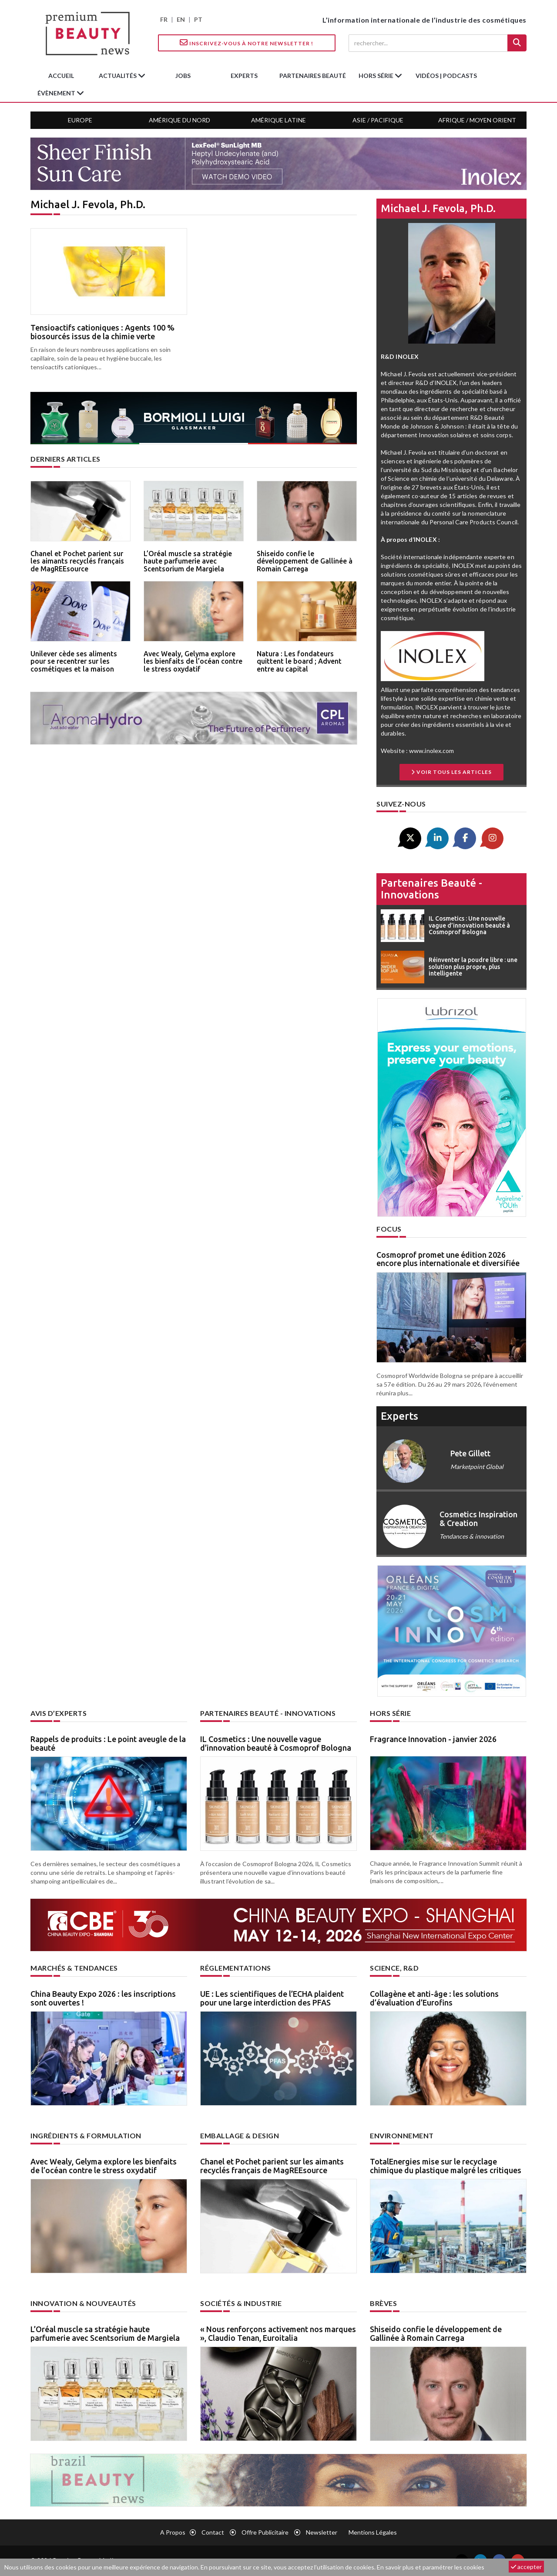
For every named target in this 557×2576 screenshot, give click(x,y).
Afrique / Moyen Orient (477, 120)
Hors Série (390, 1713)
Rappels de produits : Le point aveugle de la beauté (108, 1743)
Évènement (57, 93)
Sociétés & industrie (241, 2303)
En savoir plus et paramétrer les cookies (430, 2567)
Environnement (402, 2135)
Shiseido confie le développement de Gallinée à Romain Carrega (304, 561)
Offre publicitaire (265, 2532)
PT (198, 19)
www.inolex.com (431, 750)
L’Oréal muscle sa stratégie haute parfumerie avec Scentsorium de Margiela (188, 561)
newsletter (321, 2532)
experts (244, 75)
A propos (172, 2532)
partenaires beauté (312, 75)
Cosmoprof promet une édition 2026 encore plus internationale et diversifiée (448, 1259)
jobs (183, 75)
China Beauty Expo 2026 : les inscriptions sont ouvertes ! (103, 1998)
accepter (526, 2566)
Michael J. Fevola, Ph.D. (438, 208)
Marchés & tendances (74, 1968)
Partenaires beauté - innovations (431, 888)
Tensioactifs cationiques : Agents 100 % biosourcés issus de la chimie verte (102, 332)
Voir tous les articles (451, 772)
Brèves (383, 2303)
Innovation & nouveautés (83, 2303)
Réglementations (235, 1968)
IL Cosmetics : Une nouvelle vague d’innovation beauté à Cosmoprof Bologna (275, 1743)
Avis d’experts (58, 1713)
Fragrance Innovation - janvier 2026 (433, 1739)
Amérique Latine (278, 120)
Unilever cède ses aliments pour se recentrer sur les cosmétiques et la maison (73, 661)
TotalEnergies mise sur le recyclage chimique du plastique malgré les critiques (445, 2165)
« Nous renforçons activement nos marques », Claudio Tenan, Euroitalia (278, 2333)
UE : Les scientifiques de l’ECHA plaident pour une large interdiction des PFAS (272, 1998)
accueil (61, 75)
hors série (377, 75)
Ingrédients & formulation (85, 2135)
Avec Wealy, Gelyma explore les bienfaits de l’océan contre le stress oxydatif (193, 661)
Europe (80, 120)
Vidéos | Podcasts (446, 75)
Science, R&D (394, 1968)
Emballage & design (239, 2135)
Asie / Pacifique (377, 120)
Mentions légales (373, 2532)
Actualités (118, 75)
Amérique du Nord (179, 120)
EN (181, 19)
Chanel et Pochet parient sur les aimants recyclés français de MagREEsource (77, 561)
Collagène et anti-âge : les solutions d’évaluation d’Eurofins (434, 1998)
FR (164, 19)
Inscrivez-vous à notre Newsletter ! (246, 43)
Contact (212, 2532)
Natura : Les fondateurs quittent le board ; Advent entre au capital (299, 661)
